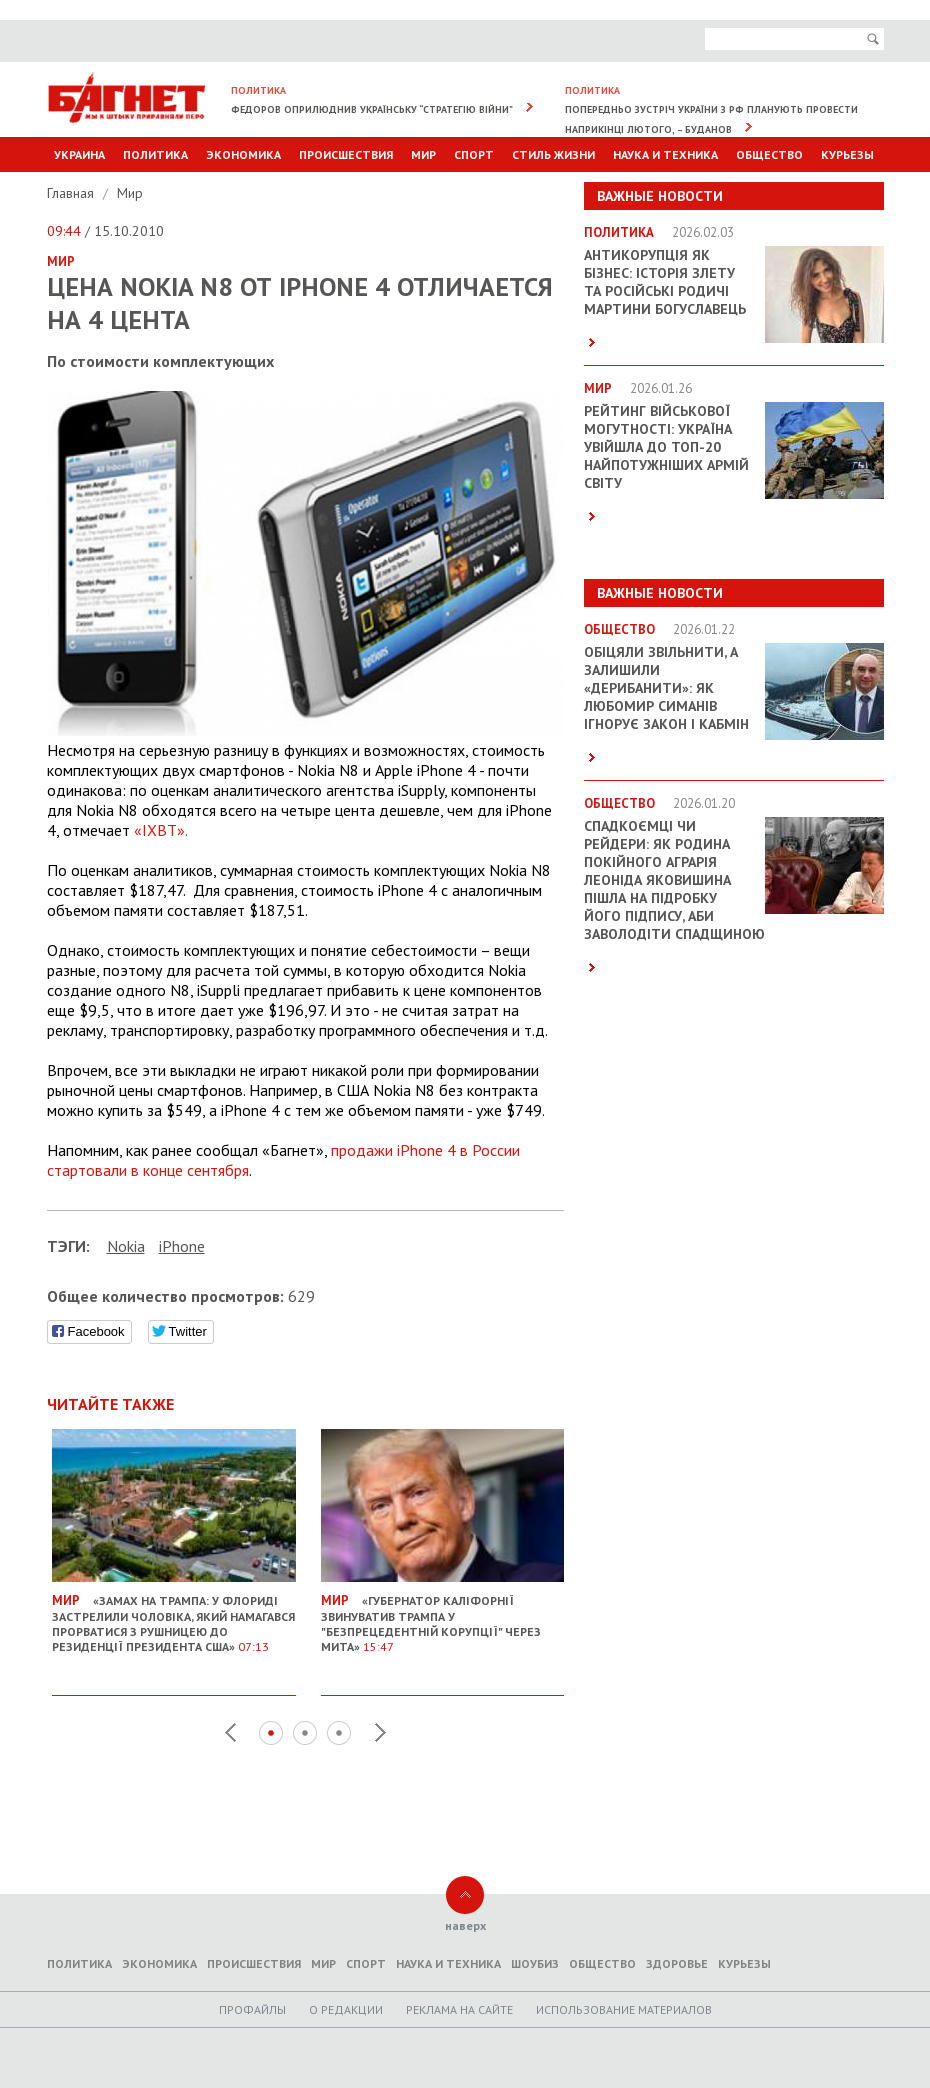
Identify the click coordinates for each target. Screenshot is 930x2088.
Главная (72, 193)
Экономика (243, 154)
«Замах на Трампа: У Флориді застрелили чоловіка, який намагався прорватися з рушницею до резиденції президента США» (174, 1615)
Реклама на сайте (459, 2009)
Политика (155, 154)
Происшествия (346, 154)
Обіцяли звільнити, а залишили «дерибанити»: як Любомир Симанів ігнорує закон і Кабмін (666, 688)
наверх (465, 1925)
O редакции (346, 2009)
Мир (423, 154)
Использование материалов (624, 2009)
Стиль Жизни (553, 154)
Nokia (126, 1246)
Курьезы (847, 154)
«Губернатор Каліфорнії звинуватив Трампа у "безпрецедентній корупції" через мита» (443, 1615)
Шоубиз (535, 1963)
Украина (79, 154)
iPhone (182, 1246)
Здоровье (677, 1963)
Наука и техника (665, 154)
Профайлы (252, 2009)
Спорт (474, 154)
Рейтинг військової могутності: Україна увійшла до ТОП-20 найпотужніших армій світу (666, 447)
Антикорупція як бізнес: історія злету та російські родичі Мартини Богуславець (665, 282)
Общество (769, 154)
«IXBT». (161, 830)
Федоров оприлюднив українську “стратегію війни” (372, 109)
